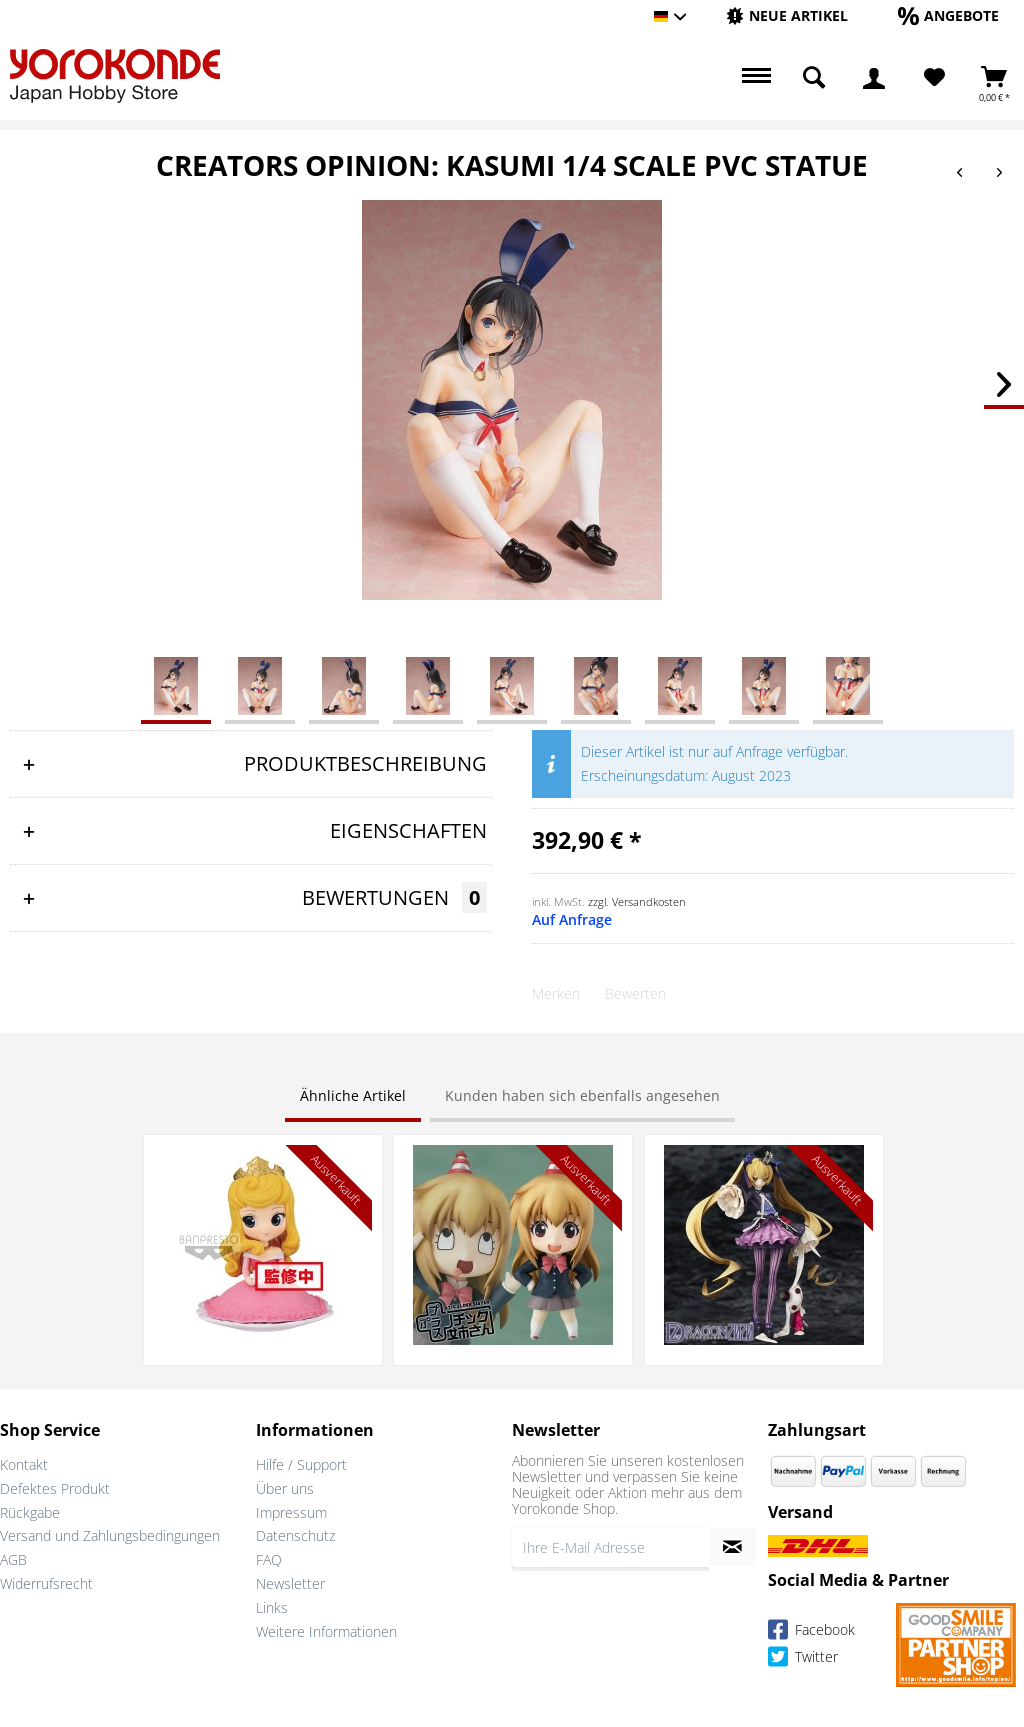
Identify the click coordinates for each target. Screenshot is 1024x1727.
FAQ (269, 1559)
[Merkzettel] (934, 78)
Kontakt (24, 1464)
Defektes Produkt (55, 1488)
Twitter (803, 1659)
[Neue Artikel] (787, 15)
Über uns (285, 1488)
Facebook (811, 1632)
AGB (13, 1559)
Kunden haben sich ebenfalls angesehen (582, 1095)
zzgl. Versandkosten (637, 901)
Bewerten (635, 993)
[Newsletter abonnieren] (732, 1547)
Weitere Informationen (326, 1631)
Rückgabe (30, 1512)
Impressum (291, 1512)
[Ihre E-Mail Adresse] (610, 1547)
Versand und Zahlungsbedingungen (110, 1535)
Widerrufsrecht (46, 1583)
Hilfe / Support (301, 1464)
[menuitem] (787, 16)
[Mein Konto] (874, 78)
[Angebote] (948, 15)
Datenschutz (295, 1535)
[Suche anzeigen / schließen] (814, 78)
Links (272, 1607)
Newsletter (290, 1583)
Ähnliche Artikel (353, 1095)
